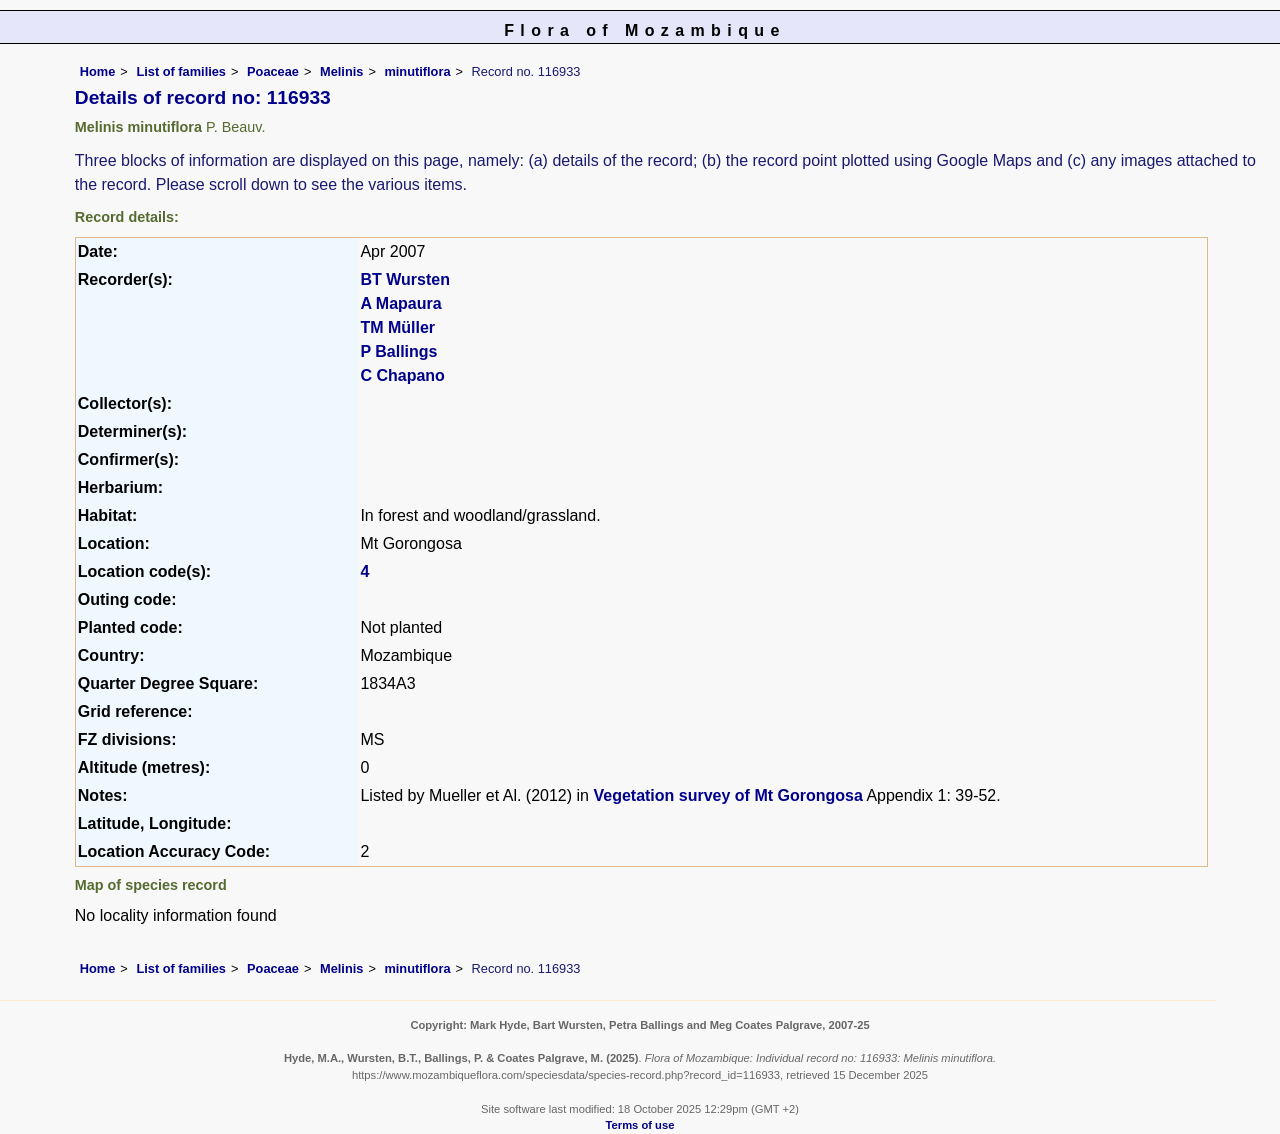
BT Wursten (404, 279)
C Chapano (402, 375)
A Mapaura (400, 303)
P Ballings (398, 351)
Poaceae (273, 71)
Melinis (341, 71)
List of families (181, 71)
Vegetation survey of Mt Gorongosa (727, 795)
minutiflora (417, 71)
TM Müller (397, 327)
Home (98, 71)
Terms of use (640, 1125)
